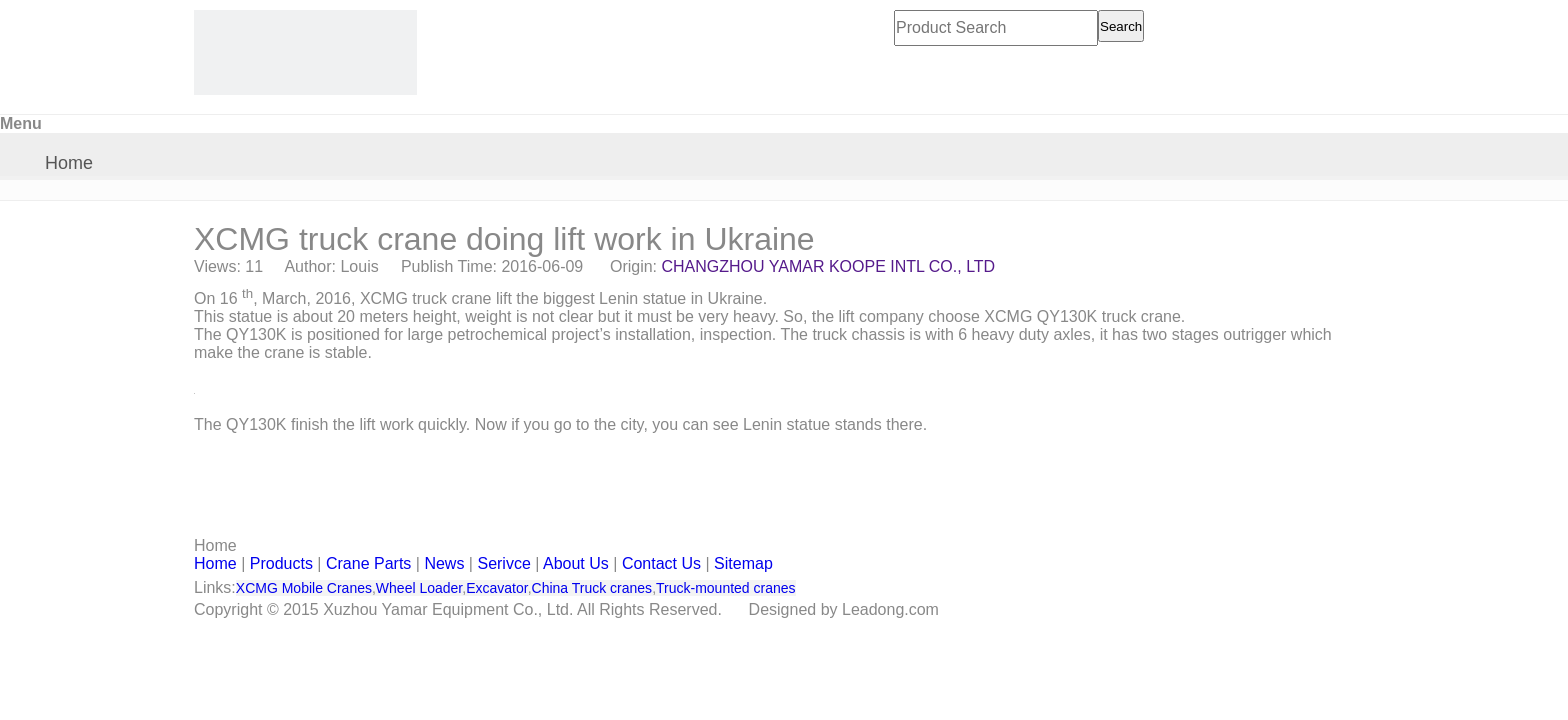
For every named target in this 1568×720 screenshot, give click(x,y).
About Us (576, 563)
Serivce (503, 563)
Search (1121, 26)
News (444, 563)
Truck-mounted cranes (726, 588)
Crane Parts (368, 563)
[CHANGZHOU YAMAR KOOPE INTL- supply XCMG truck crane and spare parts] (305, 52)
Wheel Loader (419, 588)
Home (69, 163)
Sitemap (743, 563)
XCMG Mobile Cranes (304, 588)
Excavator (496, 588)
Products (281, 563)
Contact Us (661, 563)
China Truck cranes (592, 588)
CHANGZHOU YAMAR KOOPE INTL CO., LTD (829, 266)
